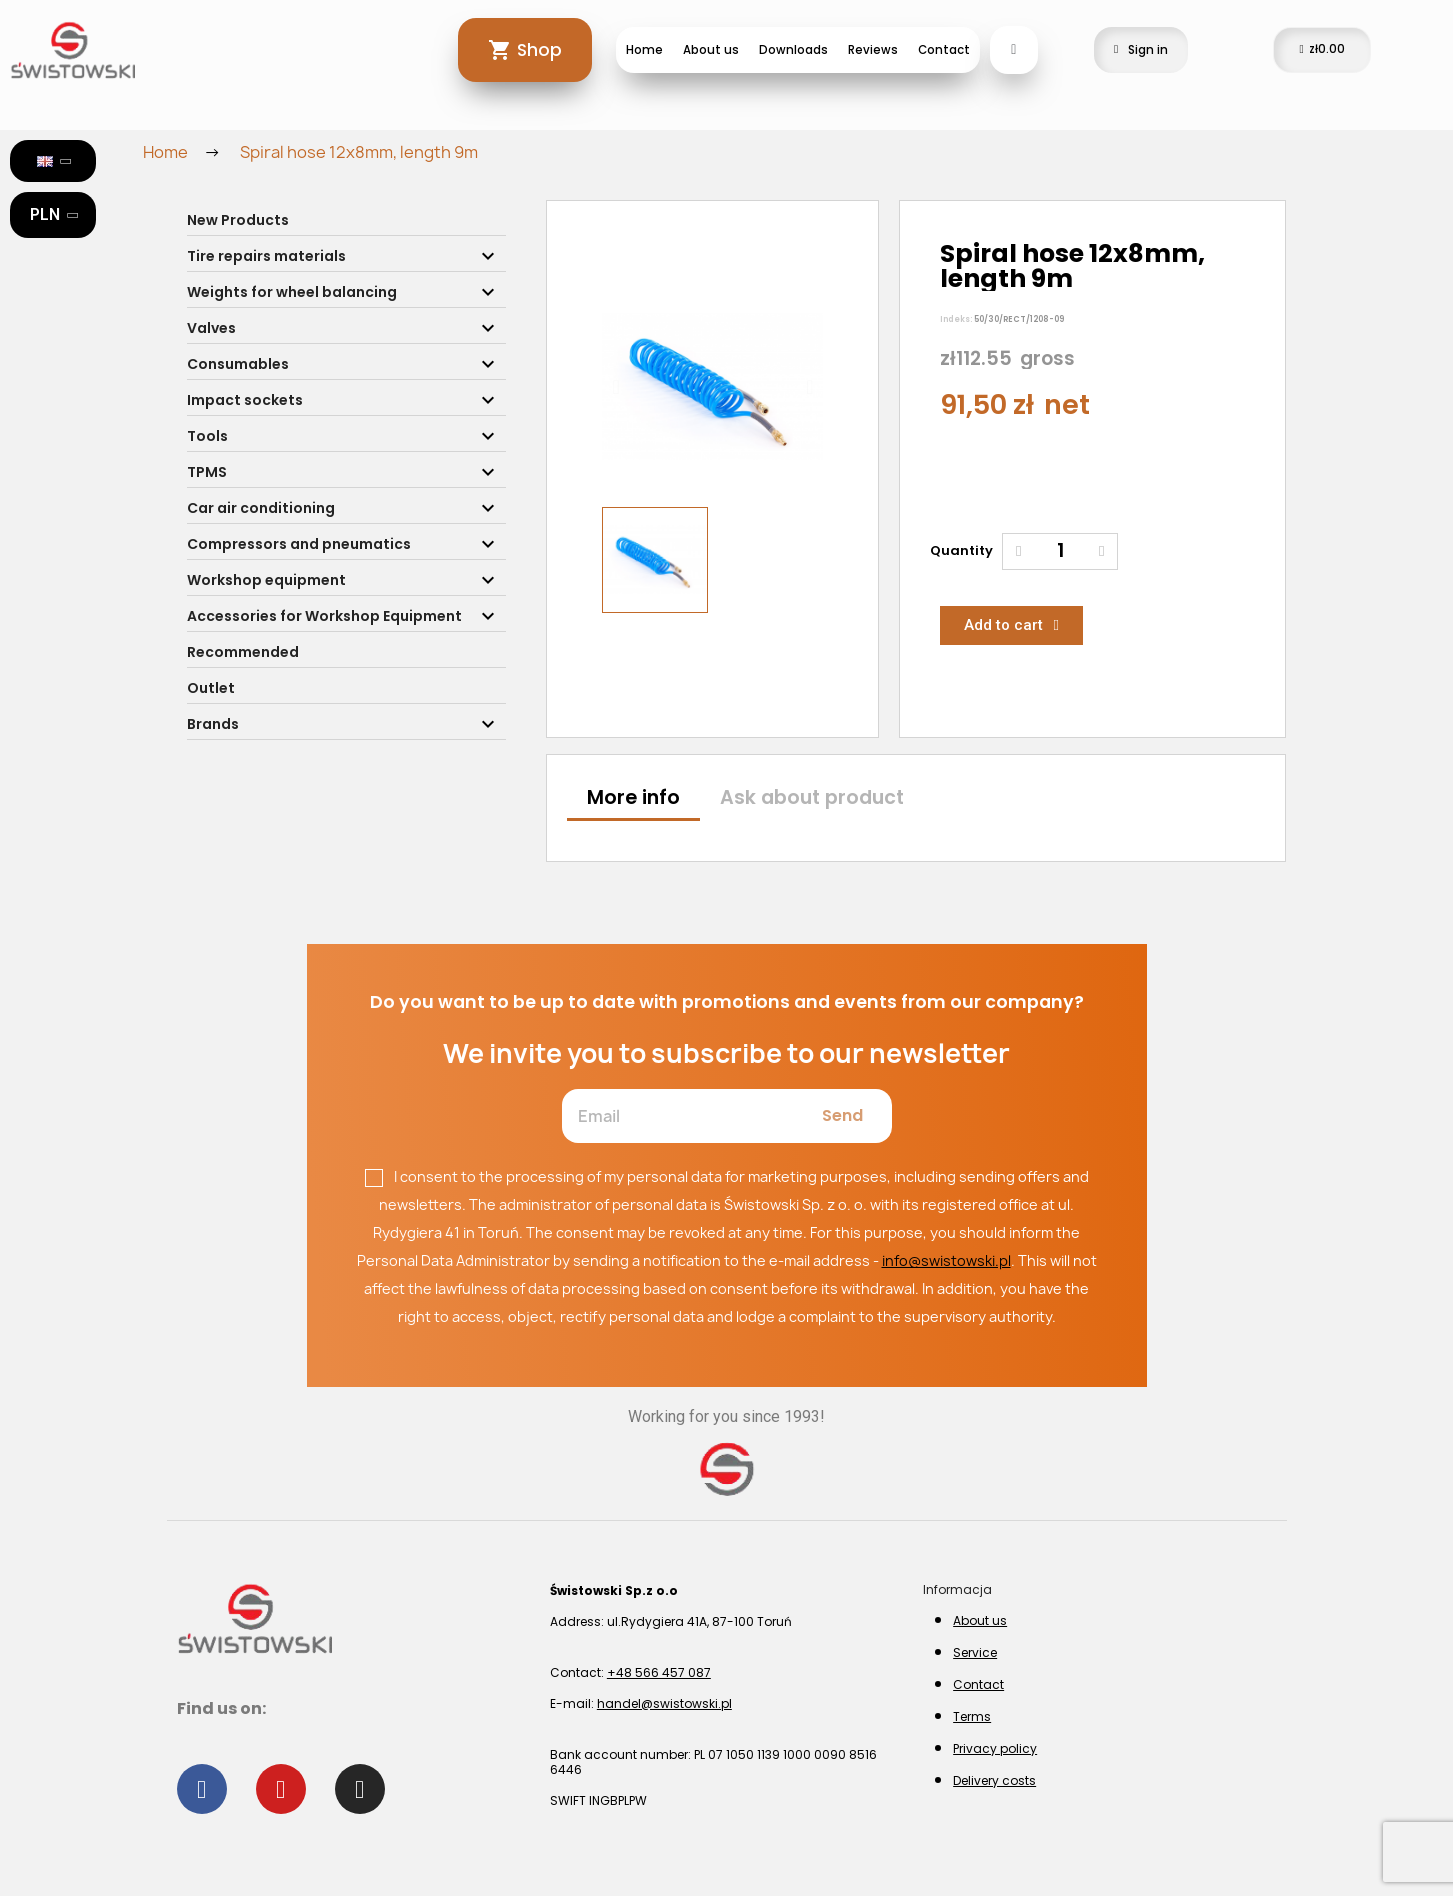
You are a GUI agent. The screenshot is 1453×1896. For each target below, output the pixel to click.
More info (633, 797)
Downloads (793, 50)
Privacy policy (995, 1748)
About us (711, 50)
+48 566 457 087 (659, 1672)
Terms (972, 1716)
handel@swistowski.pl (664, 1703)
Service (975, 1652)
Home (644, 50)
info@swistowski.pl (946, 1260)
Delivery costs (994, 1780)
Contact (944, 50)
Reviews (873, 50)
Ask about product (812, 797)
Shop (539, 50)
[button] (615, 387)
